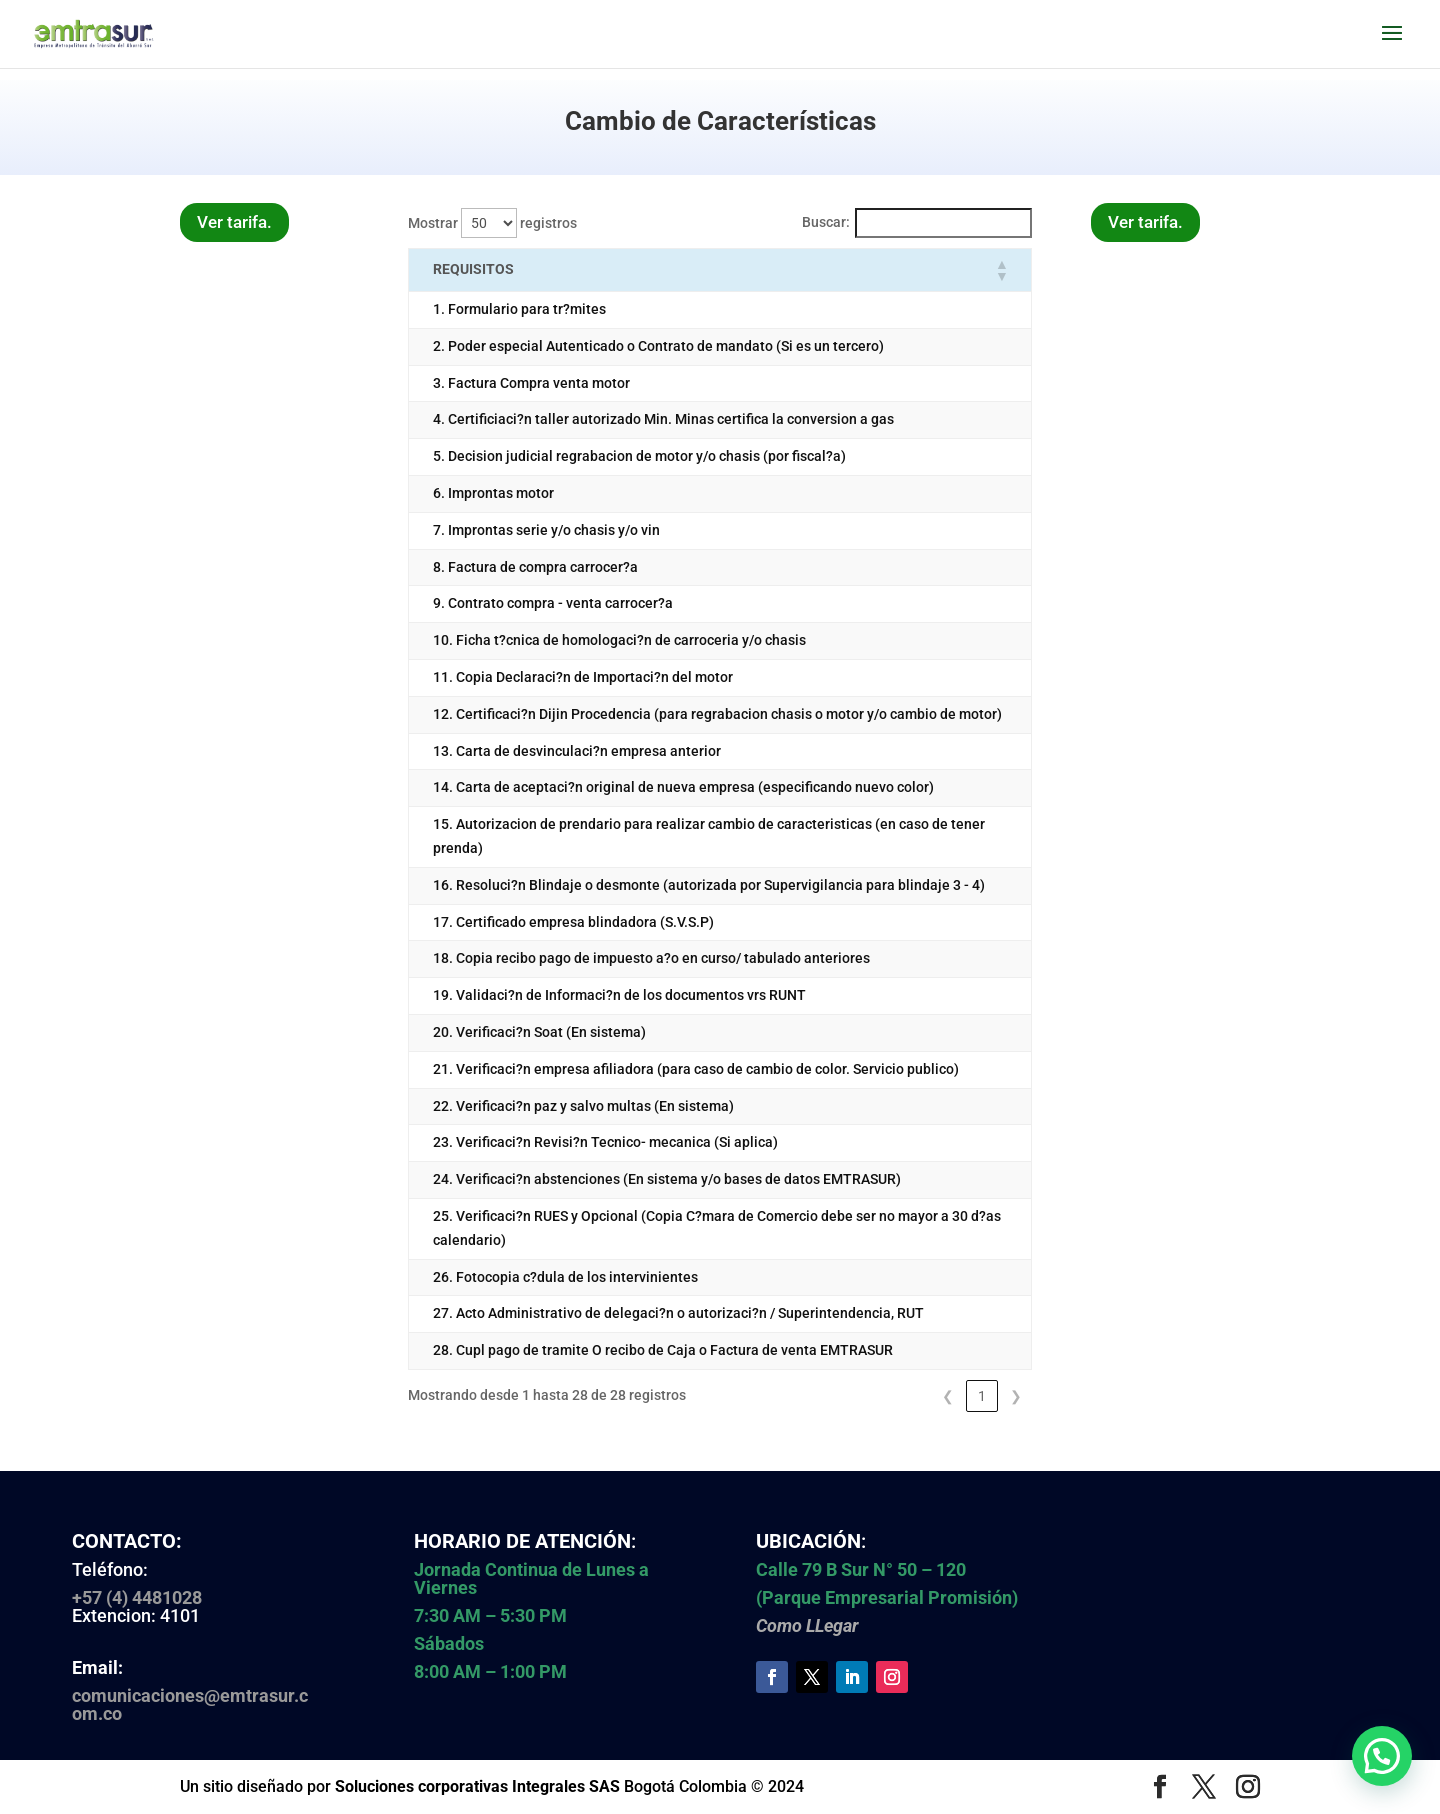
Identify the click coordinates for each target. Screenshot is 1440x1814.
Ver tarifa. (234, 222)
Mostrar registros (492, 223)
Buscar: (826, 222)
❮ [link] (948, 1396)
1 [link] (982, 1396)
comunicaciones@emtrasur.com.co (190, 1704)
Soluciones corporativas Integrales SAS (477, 1786)
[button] (1001, 270)
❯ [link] (1016, 1396)
